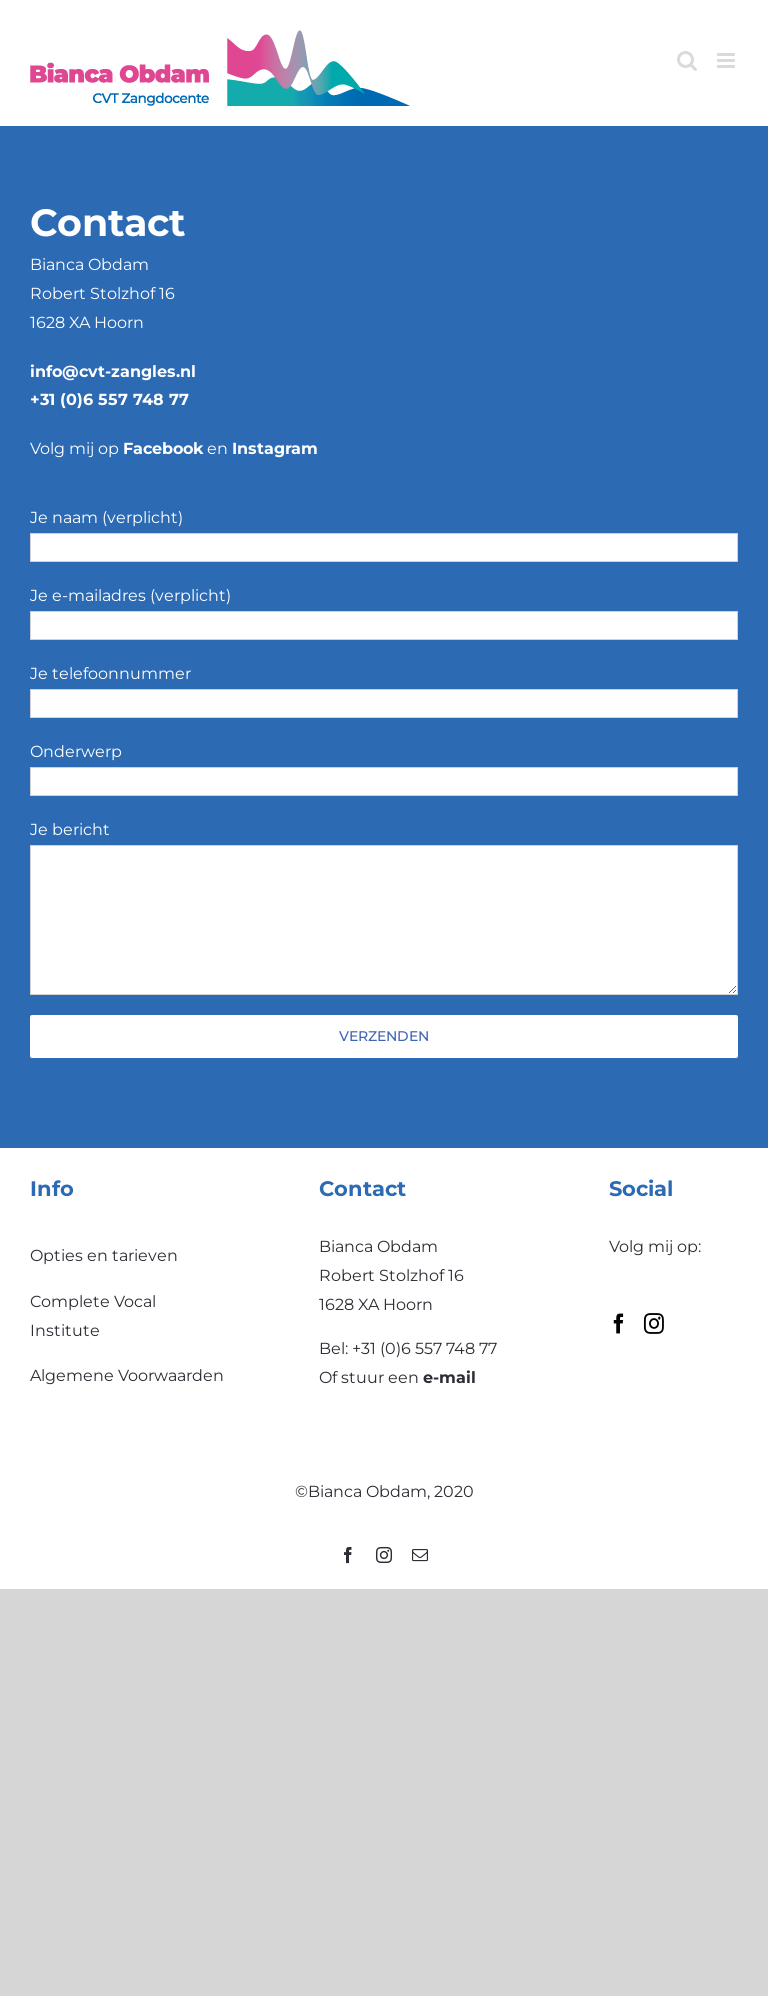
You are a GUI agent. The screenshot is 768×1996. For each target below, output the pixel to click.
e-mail (449, 1377)
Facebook (163, 448)
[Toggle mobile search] (687, 60)
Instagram (275, 448)
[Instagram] (654, 1324)
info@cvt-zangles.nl (113, 371)
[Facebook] (619, 1324)
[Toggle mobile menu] (727, 60)
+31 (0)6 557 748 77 (109, 399)
